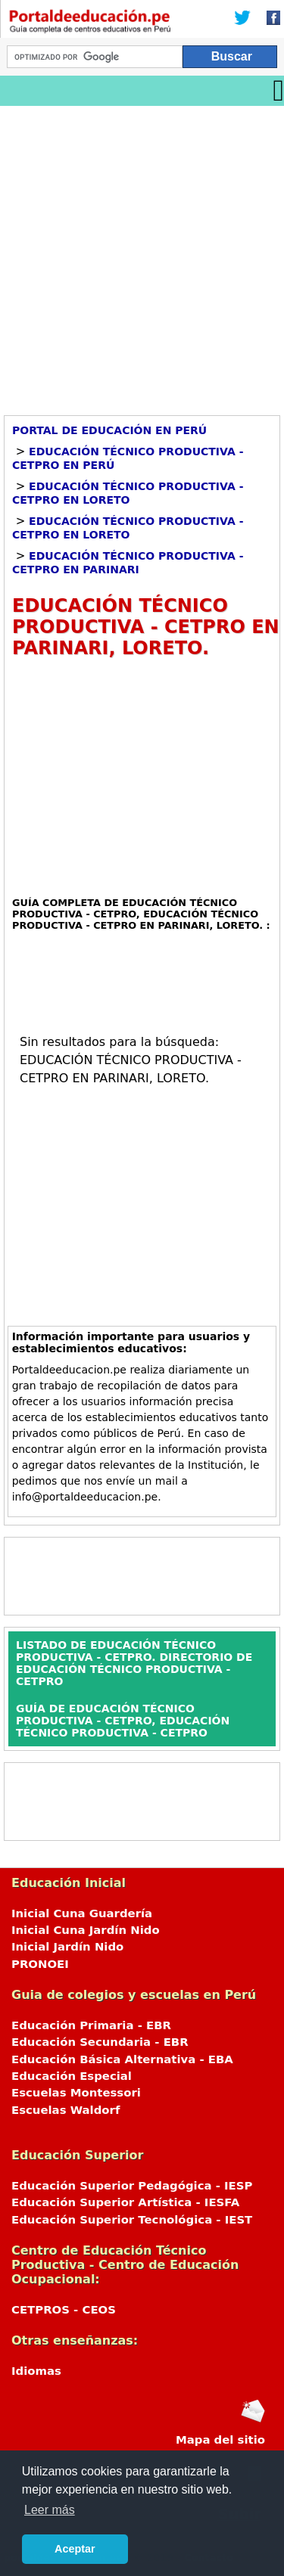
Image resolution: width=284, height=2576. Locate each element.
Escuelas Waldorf (65, 2110)
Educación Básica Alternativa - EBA (122, 2059)
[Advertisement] (142, 255)
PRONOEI (40, 1964)
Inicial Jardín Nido (67, 1947)
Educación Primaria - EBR (91, 2025)
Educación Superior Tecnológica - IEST (131, 2220)
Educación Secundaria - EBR (100, 2042)
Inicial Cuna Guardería (81, 1913)
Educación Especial (71, 2076)
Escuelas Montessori (76, 2093)
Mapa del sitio (220, 2440)
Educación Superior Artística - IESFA (125, 2202)
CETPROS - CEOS (63, 2310)
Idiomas (36, 2371)
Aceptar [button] (75, 2549)
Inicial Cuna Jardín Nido (85, 1930)
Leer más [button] (49, 2509)
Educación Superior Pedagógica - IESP (131, 2186)
